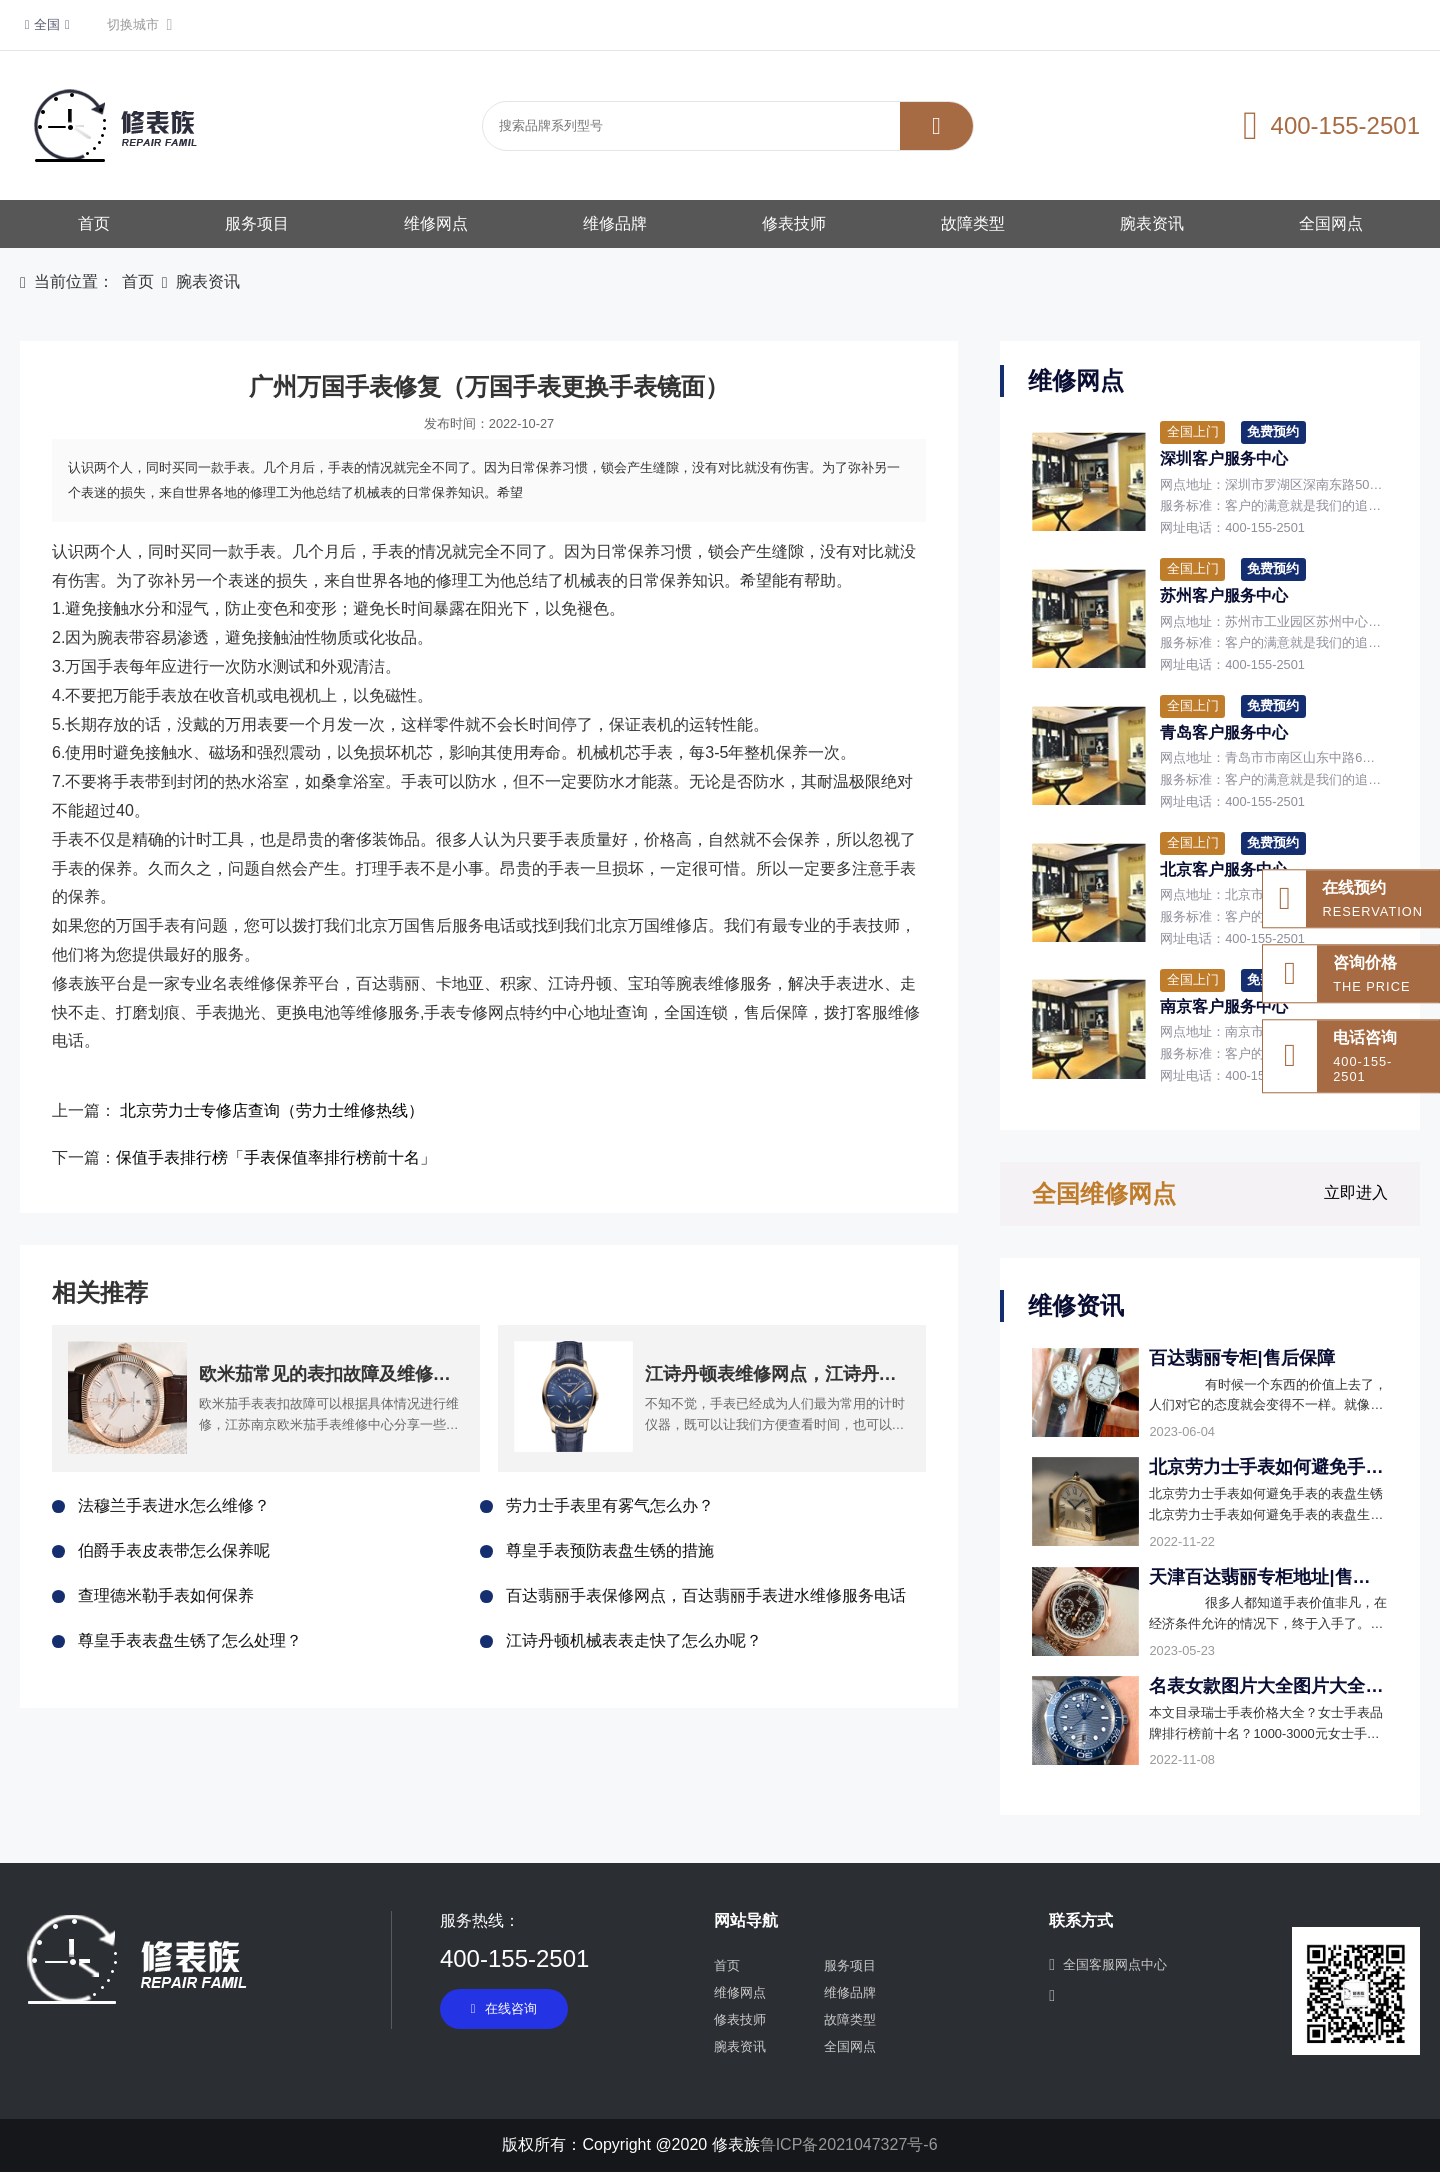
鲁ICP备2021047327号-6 (849, 2144)
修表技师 (794, 223)
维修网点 (436, 223)
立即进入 (1356, 1192)
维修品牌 (615, 223)
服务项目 (257, 223)
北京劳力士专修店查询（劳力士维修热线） (272, 1110)
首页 (94, 223)
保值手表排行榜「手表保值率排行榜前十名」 (276, 1157)
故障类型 (973, 223)
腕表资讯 (1152, 223)
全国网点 (1331, 223)
